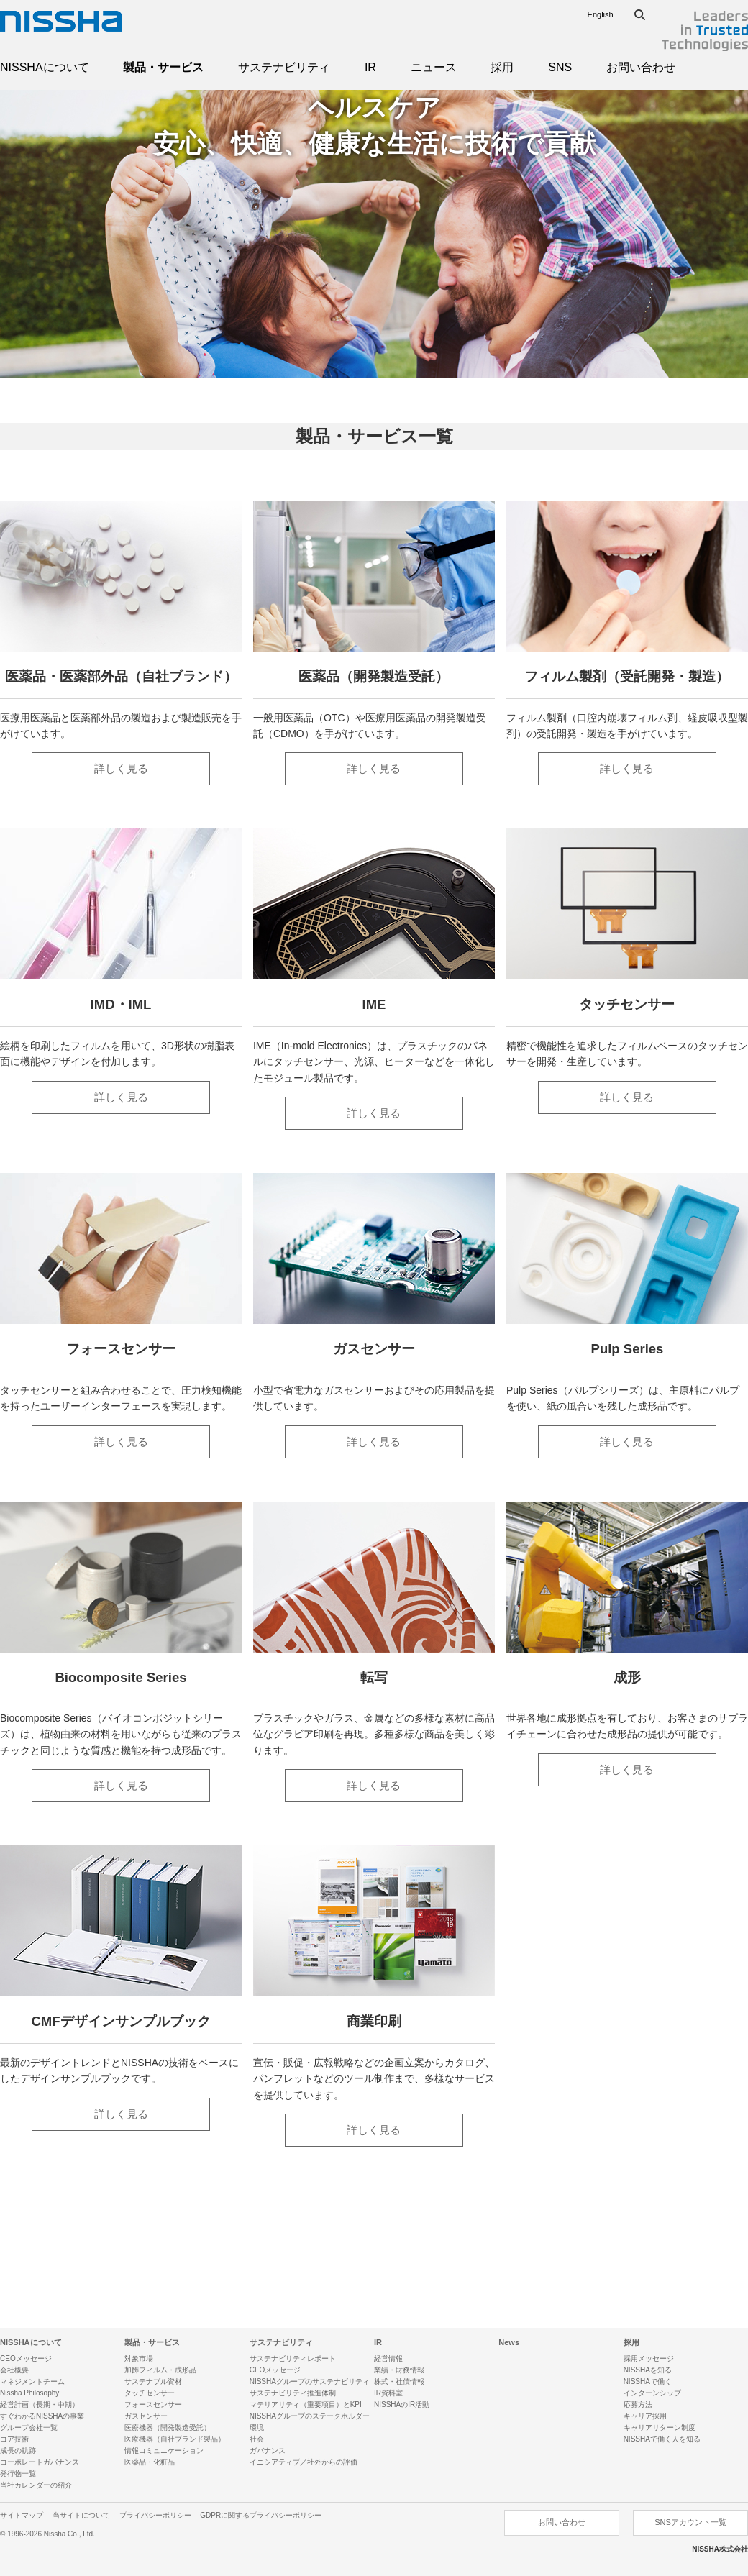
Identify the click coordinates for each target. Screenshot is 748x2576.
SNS (560, 67)
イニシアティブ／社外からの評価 (303, 2462)
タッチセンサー (149, 2393)
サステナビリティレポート (293, 2358)
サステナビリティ (284, 67)
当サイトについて (81, 2515)
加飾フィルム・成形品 (160, 2370)
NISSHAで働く (648, 2381)
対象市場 (138, 2358)
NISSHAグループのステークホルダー (310, 2416)
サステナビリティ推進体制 (293, 2393)
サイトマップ (21, 2515)
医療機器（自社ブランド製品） (174, 2439)
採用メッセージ (649, 2358)
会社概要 (14, 2370)
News (508, 2342)
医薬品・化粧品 (149, 2462)
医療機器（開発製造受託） (167, 2427)
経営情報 (388, 2358)
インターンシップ (652, 2393)
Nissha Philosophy (29, 2393)
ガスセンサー (146, 2416)
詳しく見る (121, 768)
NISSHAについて (44, 67)
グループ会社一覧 (29, 2427)
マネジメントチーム (32, 2381)
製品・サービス (163, 67)
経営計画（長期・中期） (39, 2404)
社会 (257, 2439)
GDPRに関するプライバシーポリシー (260, 2515)
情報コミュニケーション (164, 2450)
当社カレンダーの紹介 (36, 2485)
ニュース (434, 67)
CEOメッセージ (26, 2358)
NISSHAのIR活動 (401, 2404)
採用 (502, 67)
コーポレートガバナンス (39, 2462)
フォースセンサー (153, 2404)
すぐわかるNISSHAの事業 (42, 2416)
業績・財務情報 (399, 2370)
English (601, 14)
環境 (257, 2427)
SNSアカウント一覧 (690, 2522)
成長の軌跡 (18, 2450)
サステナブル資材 (153, 2381)
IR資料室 (388, 2393)
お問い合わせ (640, 67)
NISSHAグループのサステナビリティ (310, 2381)
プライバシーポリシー (155, 2515)
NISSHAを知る (648, 2370)
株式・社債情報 (399, 2381)
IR (370, 67)
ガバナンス (268, 2450)
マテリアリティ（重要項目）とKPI (306, 2404)
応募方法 (638, 2404)
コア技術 (14, 2439)
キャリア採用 (645, 2416)
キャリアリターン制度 (659, 2427)
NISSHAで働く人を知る (662, 2439)
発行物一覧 (18, 2473)
